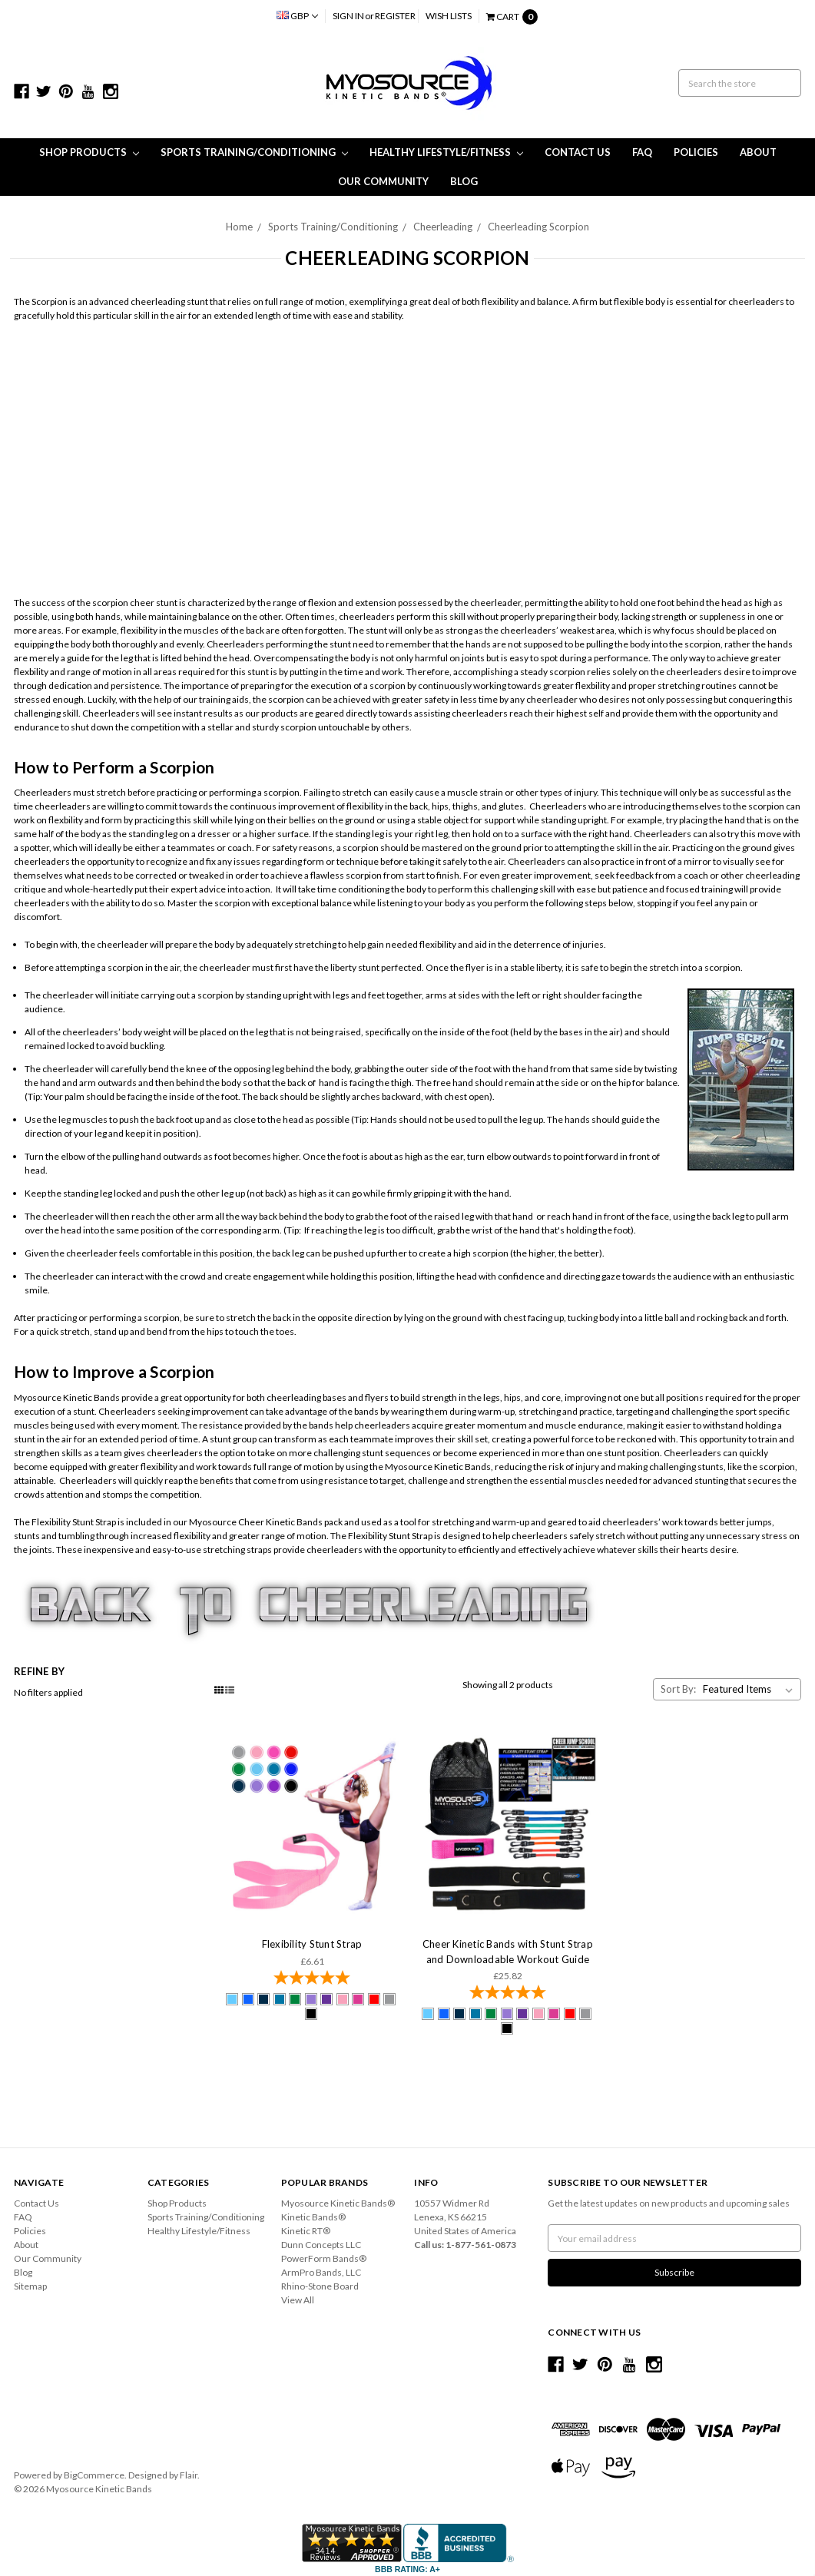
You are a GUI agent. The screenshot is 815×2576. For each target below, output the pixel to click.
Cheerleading (442, 226)
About (758, 152)
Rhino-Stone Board (320, 2286)
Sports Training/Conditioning (254, 152)
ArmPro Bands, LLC (321, 2272)
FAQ (642, 152)
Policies (696, 152)
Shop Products (89, 152)
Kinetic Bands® (313, 2217)
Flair (188, 2475)
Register (395, 16)
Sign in (348, 16)
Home (239, 226)
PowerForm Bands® (323, 2258)
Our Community (383, 181)
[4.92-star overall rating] (312, 1979)
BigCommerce (94, 2475)
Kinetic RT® (305, 2231)
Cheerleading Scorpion (538, 226)
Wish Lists (449, 16)
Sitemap (30, 2286)
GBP (297, 16)
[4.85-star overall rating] (507, 1994)
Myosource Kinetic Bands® (338, 2203)
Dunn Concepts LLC (321, 2244)
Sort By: (678, 1689)
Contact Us (578, 152)
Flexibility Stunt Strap (312, 1944)
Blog (464, 181)
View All (297, 2300)
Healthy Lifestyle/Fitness (446, 152)
